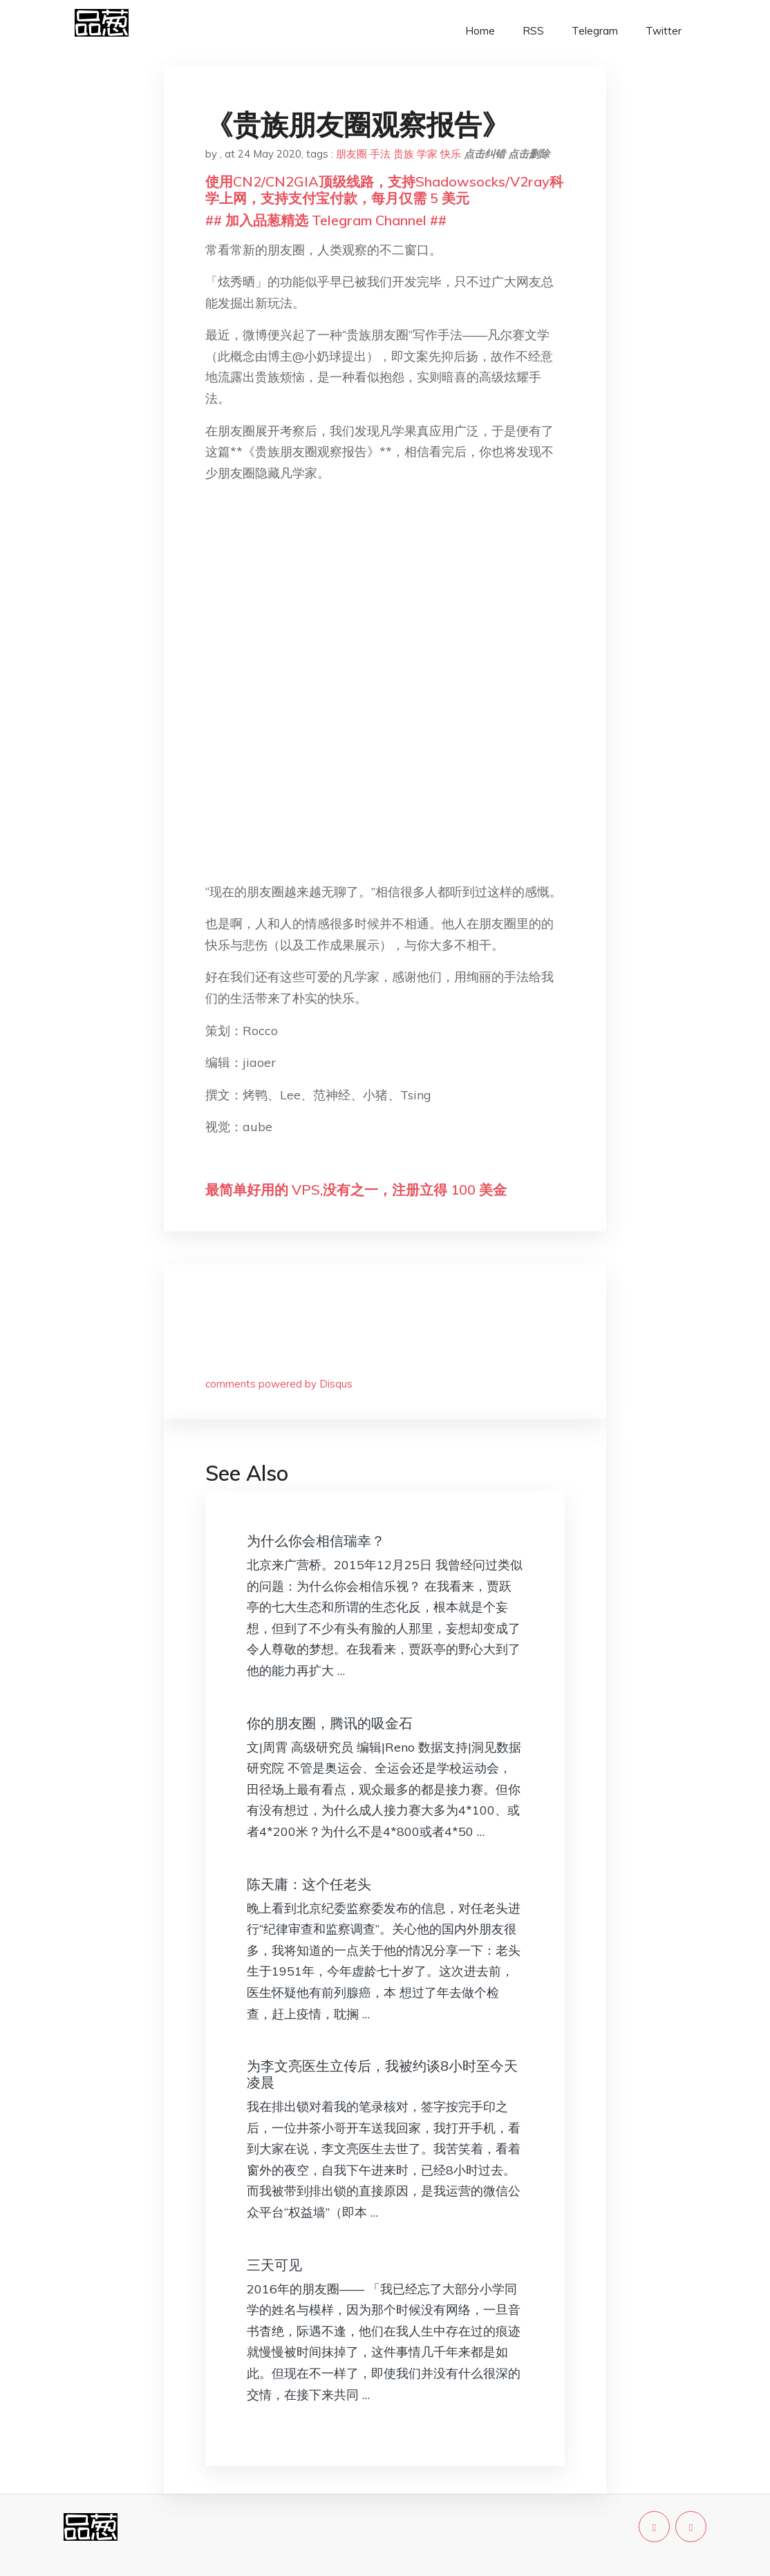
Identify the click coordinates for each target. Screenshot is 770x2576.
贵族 (403, 153)
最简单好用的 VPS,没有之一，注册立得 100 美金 (356, 1189)
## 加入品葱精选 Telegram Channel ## (326, 220)
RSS (533, 30)
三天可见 (274, 2264)
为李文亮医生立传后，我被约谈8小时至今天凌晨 (382, 2074)
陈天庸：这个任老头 (309, 1884)
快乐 (450, 153)
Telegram (595, 30)
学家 (427, 153)
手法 (380, 153)
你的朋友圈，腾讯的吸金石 (330, 1723)
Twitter (664, 30)
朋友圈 (351, 153)
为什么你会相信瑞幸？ (316, 1540)
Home (480, 30)
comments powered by (279, 1383)
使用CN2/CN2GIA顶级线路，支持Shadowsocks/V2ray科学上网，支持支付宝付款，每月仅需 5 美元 (384, 190)
